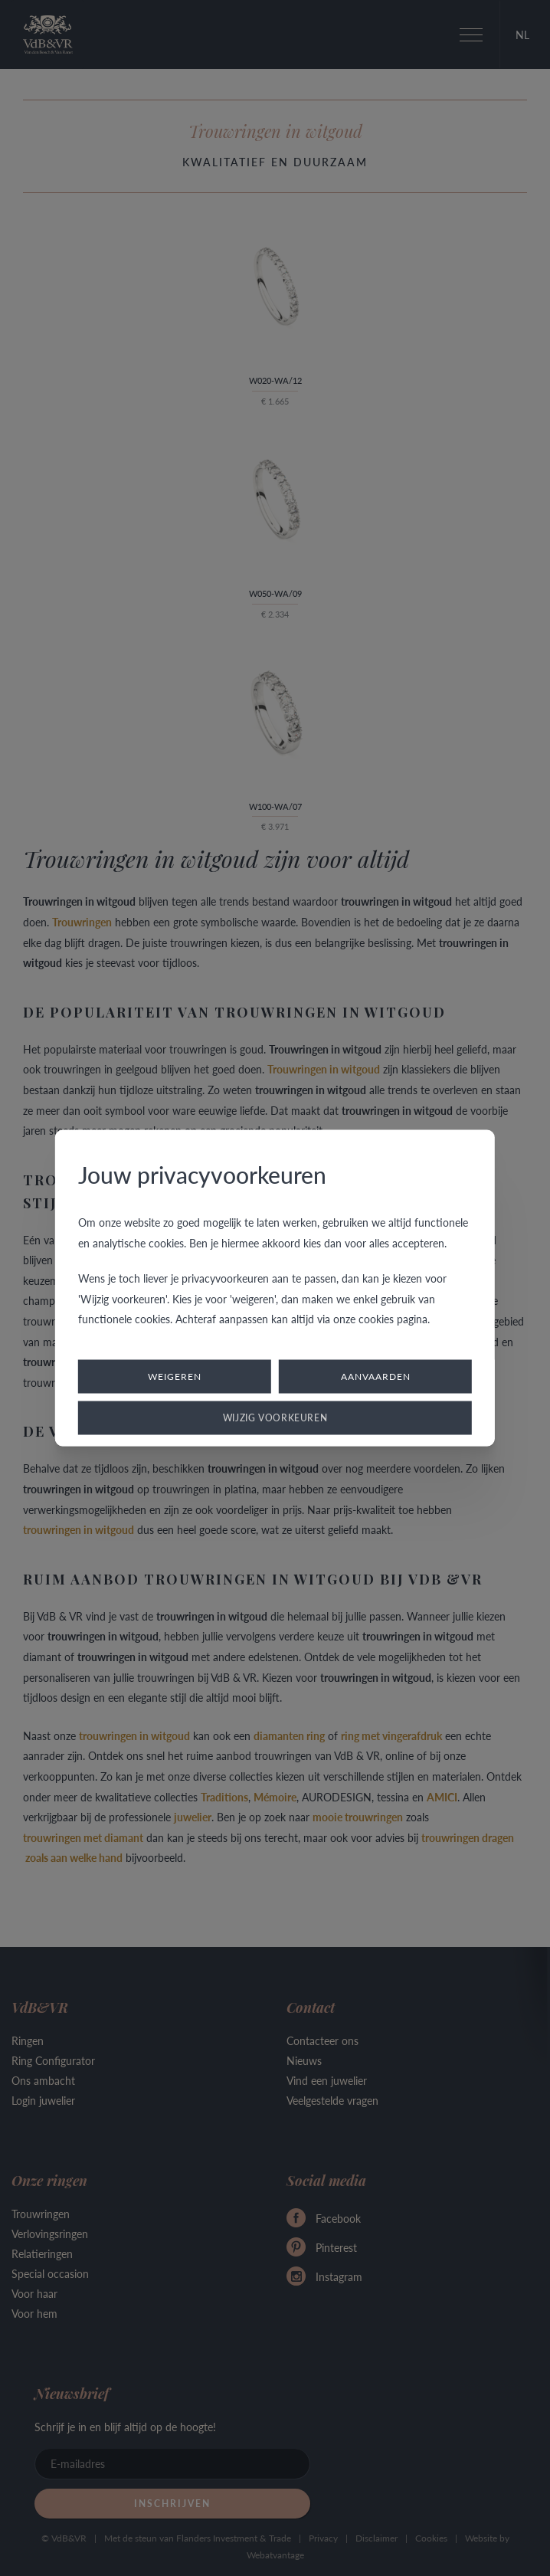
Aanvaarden (376, 1375)
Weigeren (174, 1375)
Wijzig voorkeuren (275, 1417)
